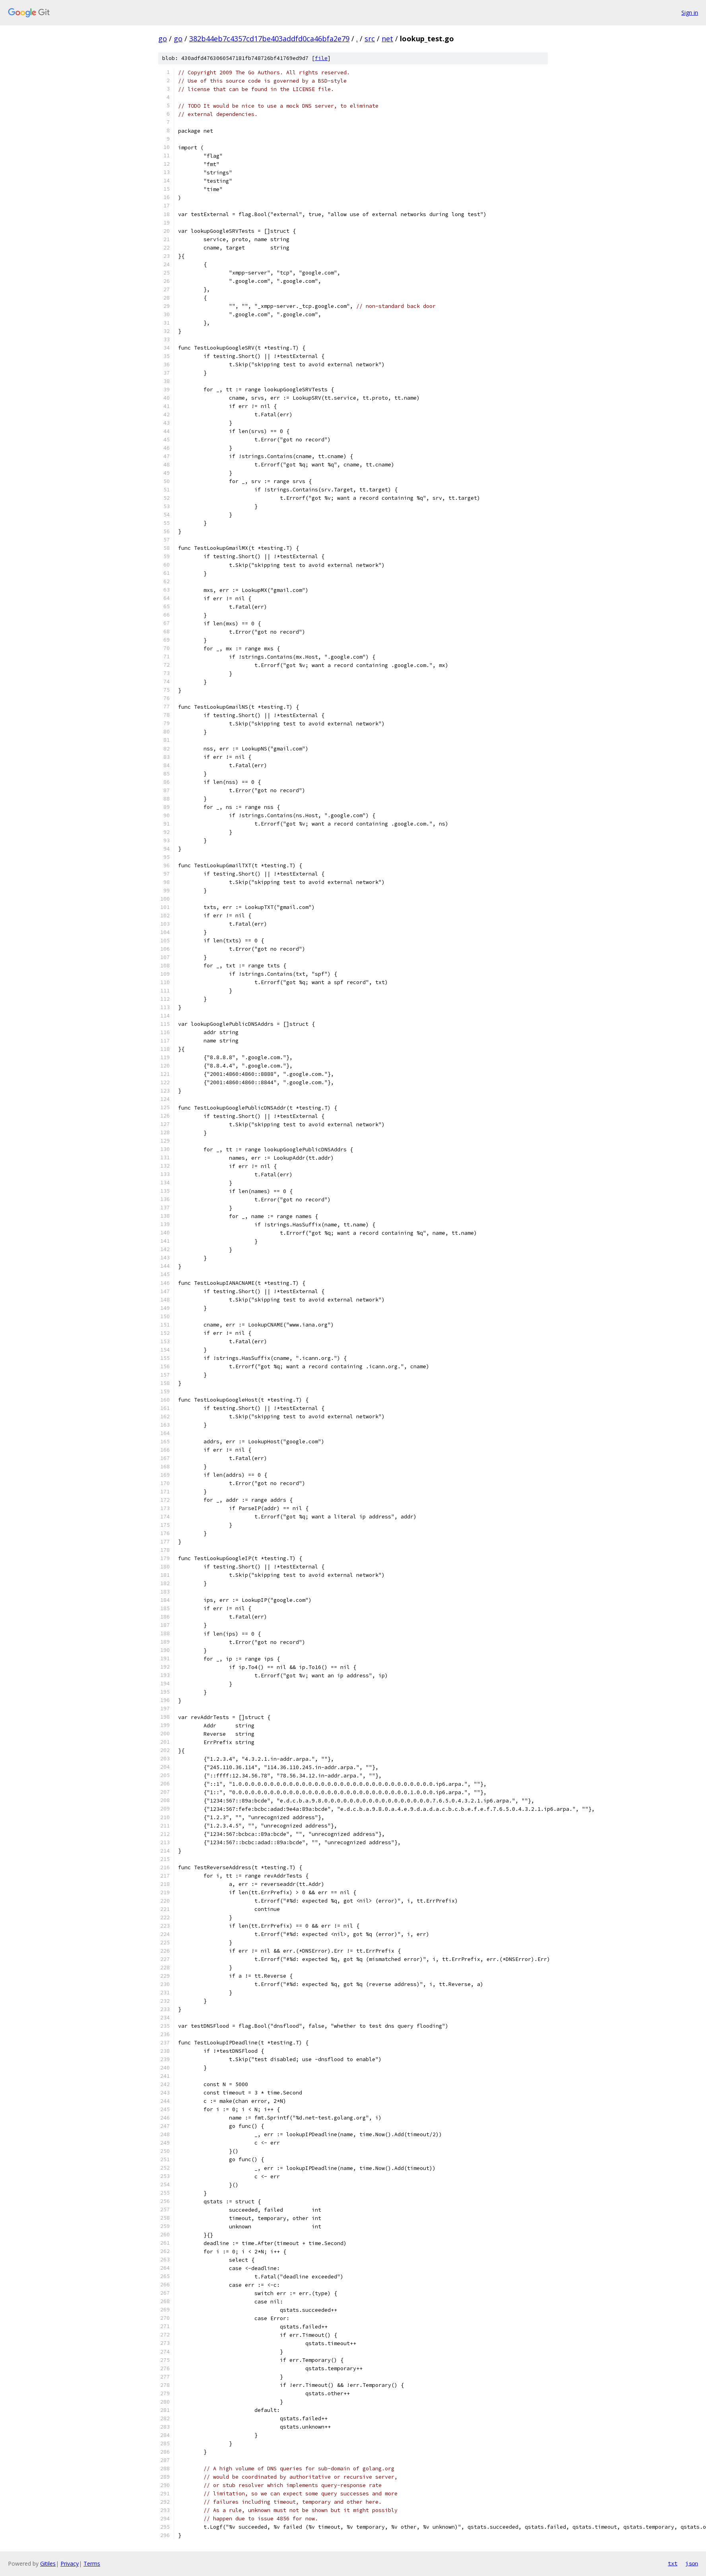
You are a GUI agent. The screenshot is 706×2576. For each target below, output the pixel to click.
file (321, 58)
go (162, 38)
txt (672, 2563)
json (691, 2563)
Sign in (689, 12)
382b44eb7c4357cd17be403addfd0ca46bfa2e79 (269, 38)
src (370, 38)
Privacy (69, 2563)
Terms (91, 2563)
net (387, 38)
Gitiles (48, 2563)
